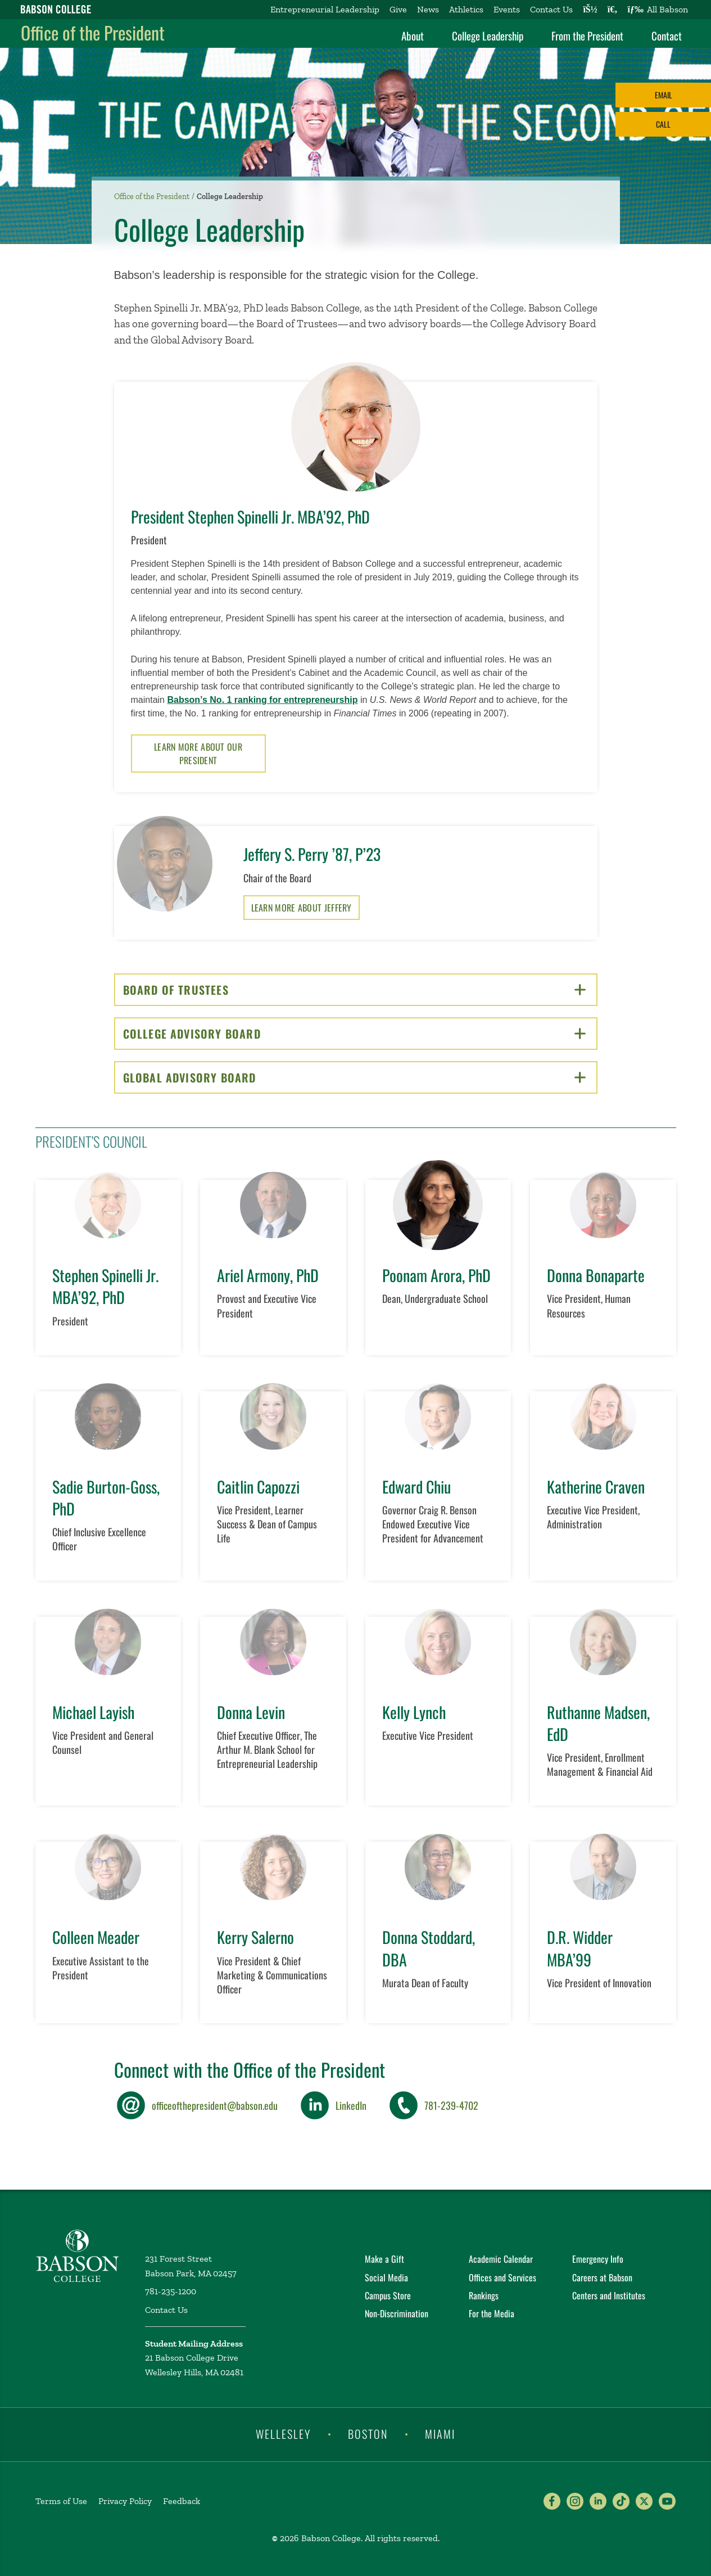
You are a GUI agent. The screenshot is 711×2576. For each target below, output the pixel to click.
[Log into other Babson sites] (590, 9)
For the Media (491, 2313)
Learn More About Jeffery (301, 907)
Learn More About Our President (198, 753)
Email (663, 95)
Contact (666, 35)
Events (506, 9)
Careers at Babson (602, 2277)
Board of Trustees (354, 989)
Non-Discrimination (396, 2313)
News (428, 9)
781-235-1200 (170, 2291)
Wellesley (283, 2433)
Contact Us (551, 9)
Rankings (484, 2295)
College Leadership (487, 35)
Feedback (181, 2501)
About (412, 35)
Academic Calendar (501, 2259)
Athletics (466, 9)
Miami (440, 2433)
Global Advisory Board (354, 1077)
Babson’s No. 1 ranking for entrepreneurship (262, 700)
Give (398, 9)
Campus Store (388, 2295)
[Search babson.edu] (612, 9)
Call (663, 124)
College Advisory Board (354, 1033)
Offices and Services (502, 2277)
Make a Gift (384, 2259)
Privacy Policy (125, 2501)
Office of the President (93, 32)
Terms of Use (61, 2501)
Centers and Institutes (608, 2295)
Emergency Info (597, 2259)
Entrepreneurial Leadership (324, 9)
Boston (368, 2433)
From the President (587, 35)
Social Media (386, 2277)
